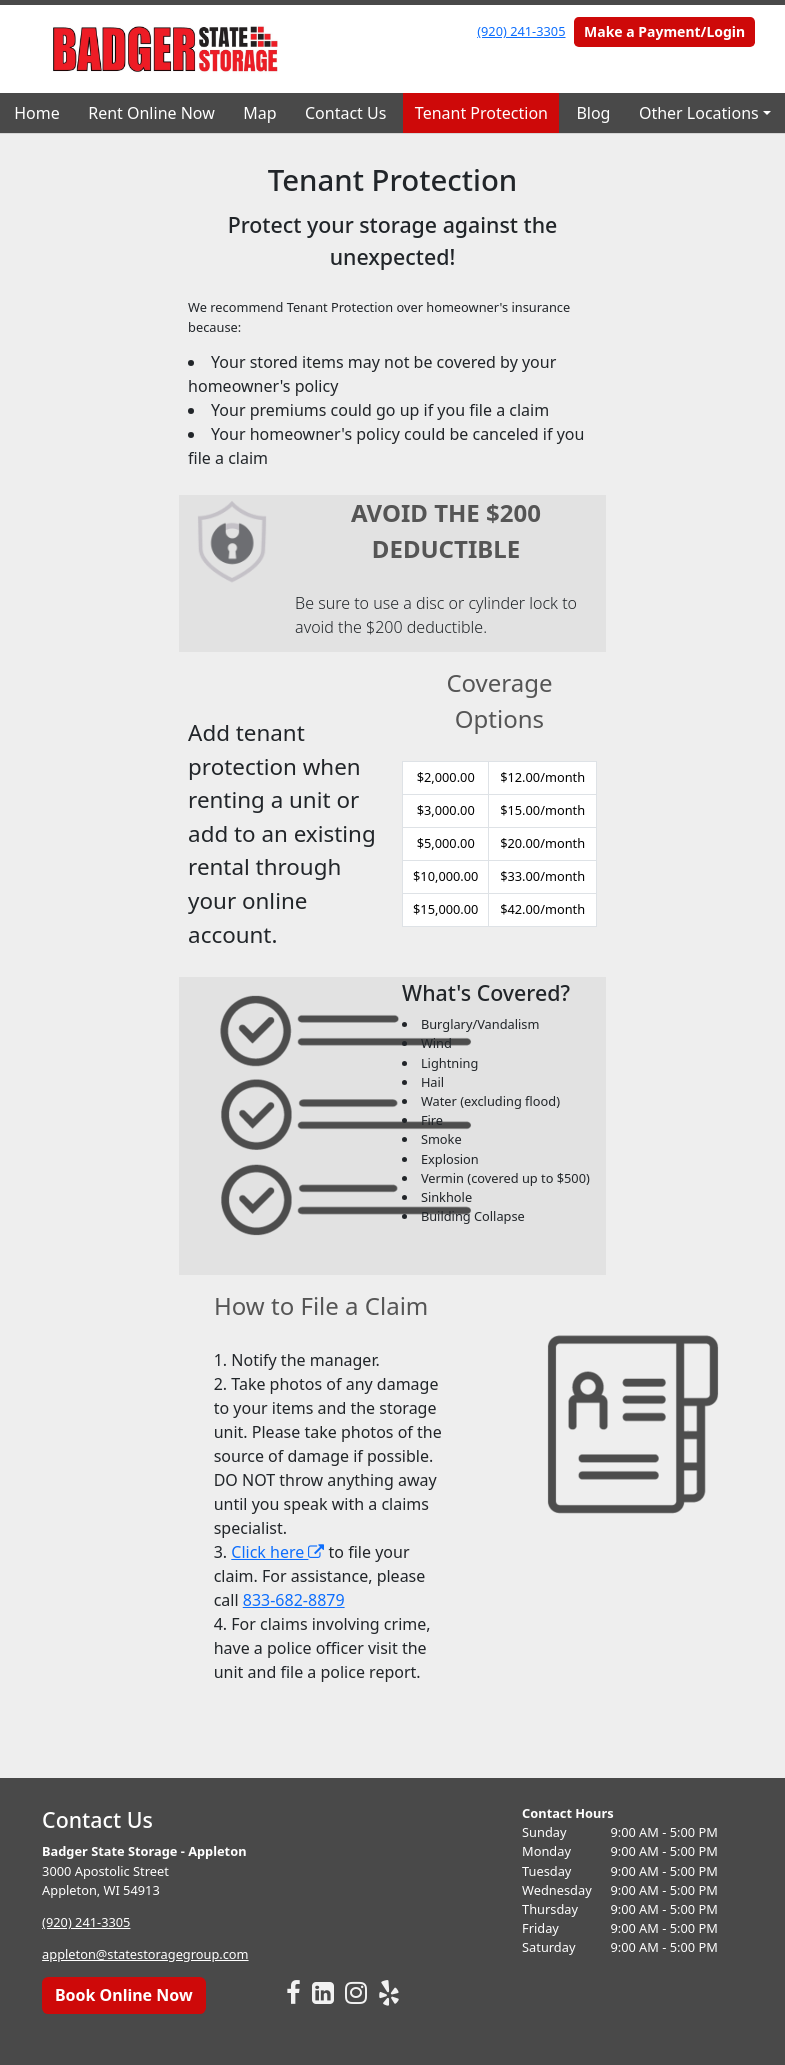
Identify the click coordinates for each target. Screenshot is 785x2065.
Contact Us (345, 113)
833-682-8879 (294, 1600)
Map (259, 113)
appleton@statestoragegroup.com (145, 1954)
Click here (277, 1552)
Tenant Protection (481, 113)
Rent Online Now (151, 113)
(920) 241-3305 (521, 31)
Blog (593, 113)
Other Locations (699, 113)
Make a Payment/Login (664, 31)
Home (37, 113)
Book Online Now (124, 1995)
